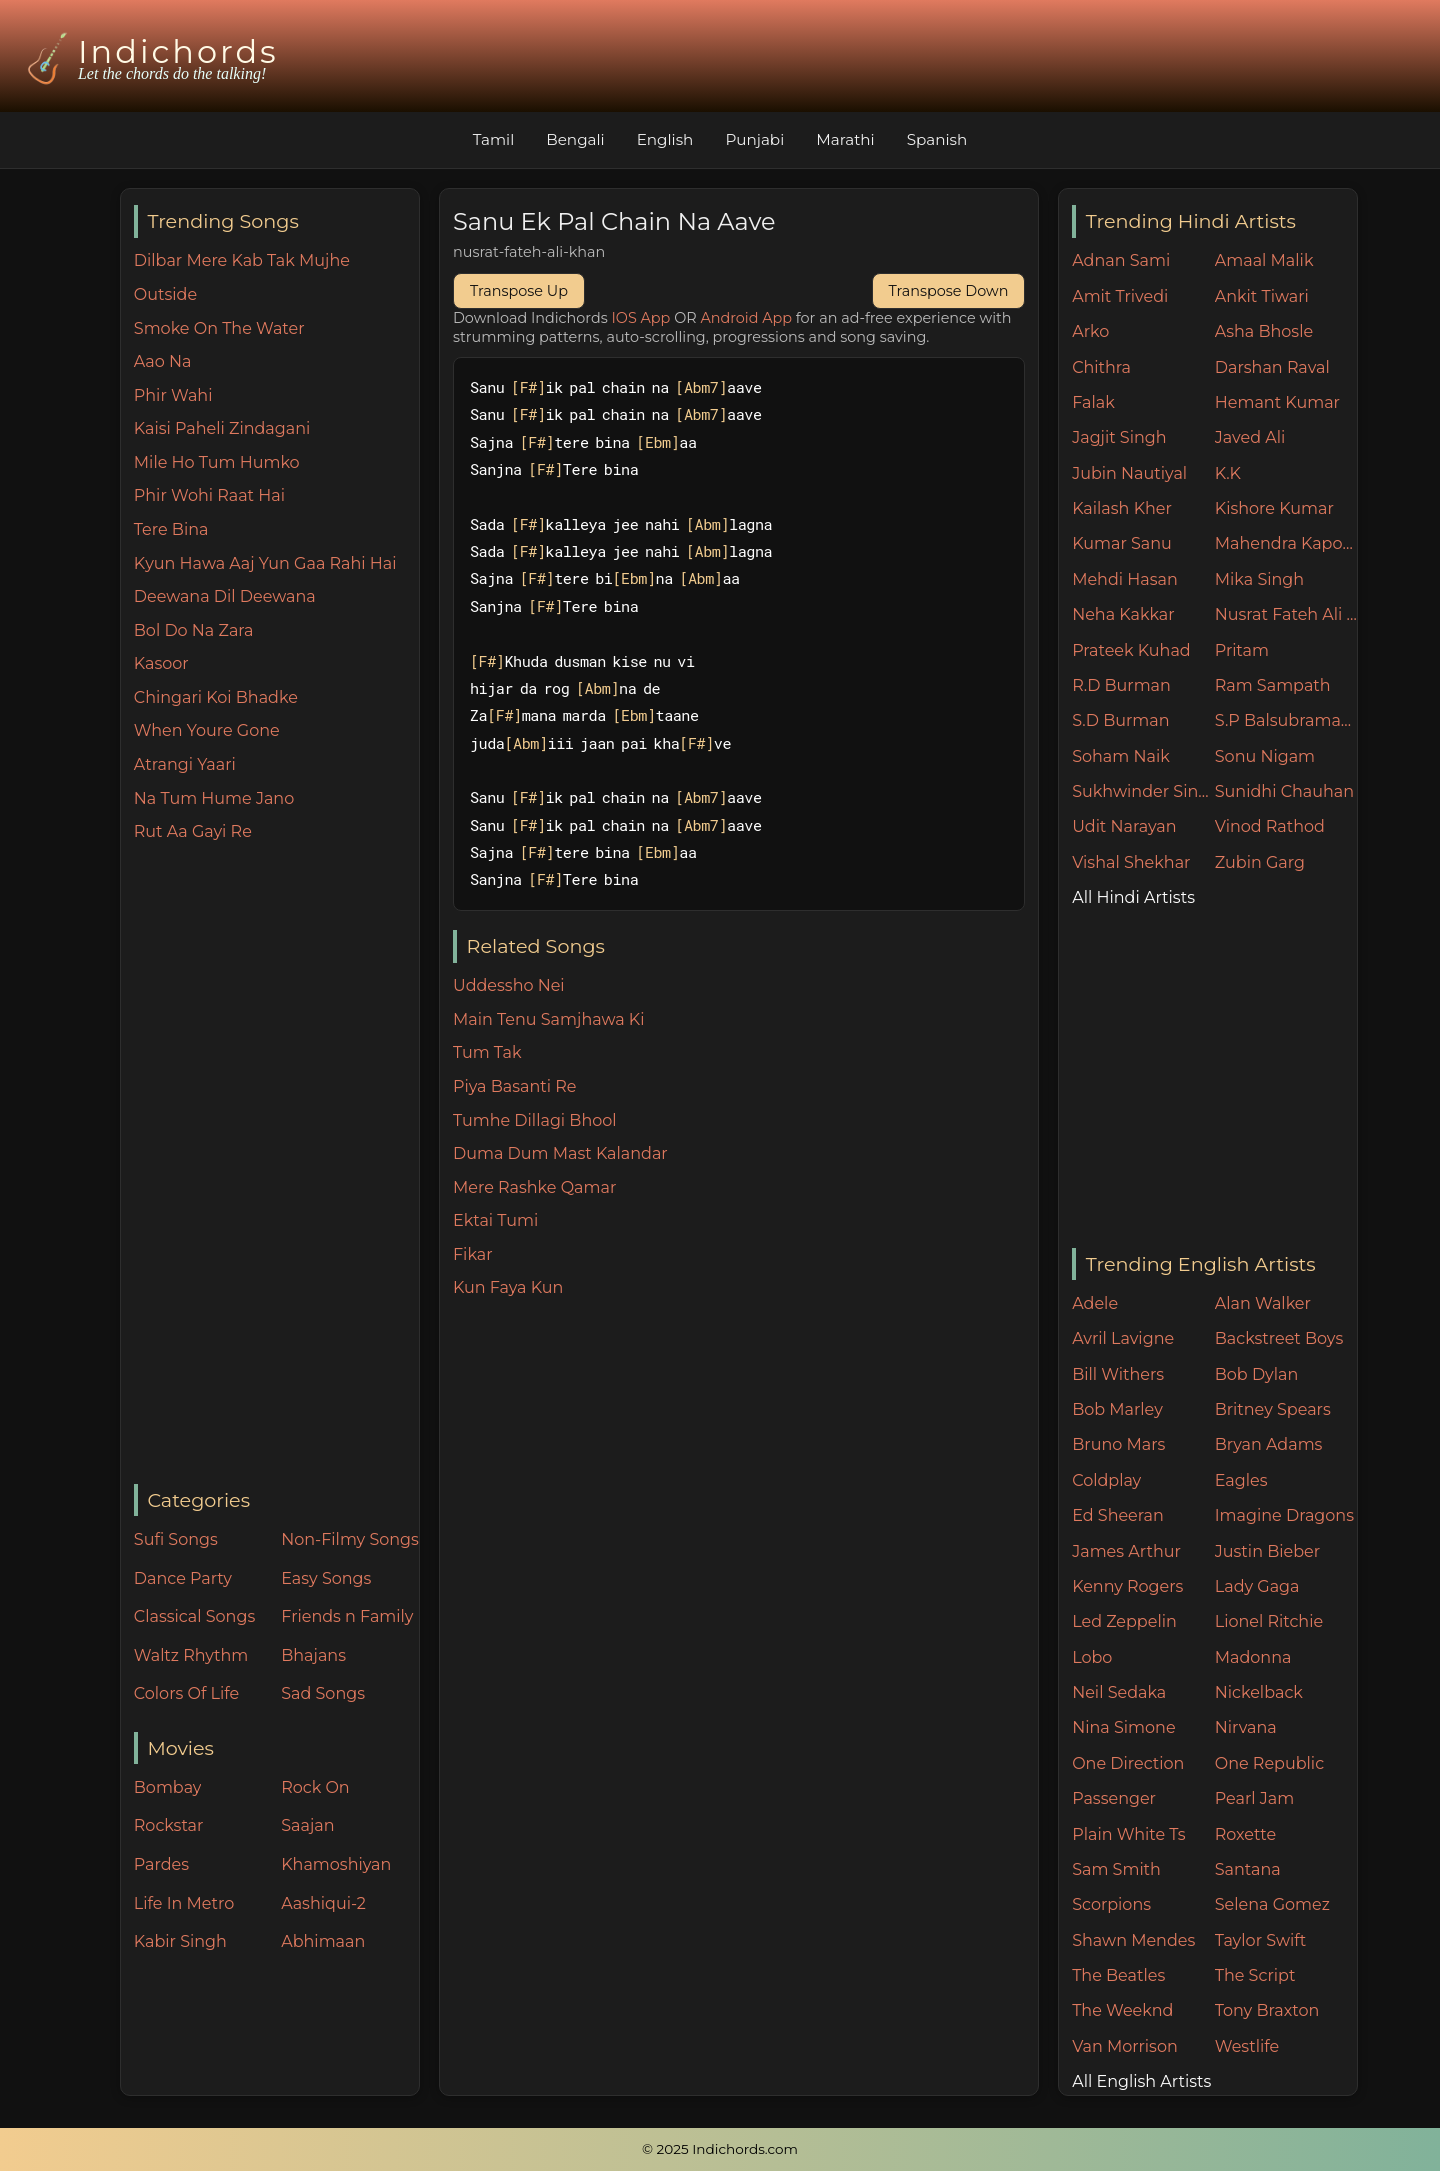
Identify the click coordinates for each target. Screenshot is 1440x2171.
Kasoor (161, 663)
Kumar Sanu (1122, 543)
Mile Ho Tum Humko (217, 462)
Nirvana (1246, 1727)
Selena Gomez (1272, 1904)
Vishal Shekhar (1131, 862)
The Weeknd (1122, 2010)
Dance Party (183, 1578)
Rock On (315, 1787)
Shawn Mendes (1133, 1940)
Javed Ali (1250, 437)
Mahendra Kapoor (1286, 543)
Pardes (161, 1864)
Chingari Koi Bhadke (216, 697)
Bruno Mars (1118, 1444)
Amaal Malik (1264, 260)
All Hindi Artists (1133, 897)
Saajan (307, 1825)
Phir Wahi (173, 395)
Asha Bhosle (1264, 331)
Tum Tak (487, 1052)
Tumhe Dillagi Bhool (535, 1120)
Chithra (1101, 367)
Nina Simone (1123, 1727)
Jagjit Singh (1119, 437)
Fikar (473, 1254)
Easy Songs (326, 1578)
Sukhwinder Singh (1143, 791)
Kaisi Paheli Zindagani (222, 428)
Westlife (1247, 2046)
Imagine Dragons (1284, 1515)
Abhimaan (323, 1941)
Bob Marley (1117, 1409)
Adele (1095, 1303)
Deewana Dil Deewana (225, 596)
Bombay (168, 1787)
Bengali (575, 139)
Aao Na (163, 361)
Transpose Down (949, 291)
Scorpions (1111, 1904)
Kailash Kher (1122, 508)
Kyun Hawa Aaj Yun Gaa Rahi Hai (265, 563)
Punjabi (754, 139)
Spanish (937, 139)
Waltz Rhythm (191, 1655)
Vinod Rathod (1270, 826)
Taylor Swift (1260, 1940)
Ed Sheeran (1118, 1515)
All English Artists (1141, 2081)
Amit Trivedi (1120, 296)
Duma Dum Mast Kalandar (560, 1153)
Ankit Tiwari (1262, 296)
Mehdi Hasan (1125, 579)
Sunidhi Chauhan (1284, 791)
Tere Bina (171, 529)
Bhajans (313, 1655)
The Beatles (1118, 1975)
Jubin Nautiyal (1129, 473)
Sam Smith (1116, 1869)
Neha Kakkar (1123, 614)
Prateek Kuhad (1131, 650)
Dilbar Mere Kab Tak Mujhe (242, 260)
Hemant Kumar (1277, 402)
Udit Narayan (1124, 826)
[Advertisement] (276, 1165)
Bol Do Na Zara (194, 630)
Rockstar (169, 1825)
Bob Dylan (1257, 1374)
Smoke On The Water (219, 328)
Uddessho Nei (509, 985)
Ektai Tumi (495, 1220)
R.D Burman (1121, 685)
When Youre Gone (207, 730)
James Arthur (1126, 1551)
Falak (1093, 402)
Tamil (494, 139)
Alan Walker (1263, 1303)
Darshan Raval (1272, 367)
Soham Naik (1121, 756)
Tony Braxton (1267, 2010)
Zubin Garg (1260, 862)
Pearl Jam (1254, 1798)
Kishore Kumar (1274, 508)
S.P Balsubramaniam (1286, 720)
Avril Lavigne (1123, 1338)
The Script (1255, 1975)
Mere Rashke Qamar (534, 1187)
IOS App (641, 318)
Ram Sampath (1273, 685)
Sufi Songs (176, 1539)
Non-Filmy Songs (350, 1539)
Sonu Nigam (1265, 756)
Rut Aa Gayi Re (193, 831)
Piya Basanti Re (515, 1086)
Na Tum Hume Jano (214, 798)
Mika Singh (1259, 579)
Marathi (845, 139)
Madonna (1253, 1657)
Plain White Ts (1128, 1834)
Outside (165, 294)
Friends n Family (347, 1616)
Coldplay (1106, 1480)
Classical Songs (194, 1616)
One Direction (1128, 1763)
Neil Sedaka (1119, 1692)
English (665, 139)
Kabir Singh (180, 1941)
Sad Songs (323, 1693)
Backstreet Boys (1279, 1338)
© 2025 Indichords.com (720, 2149)
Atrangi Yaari (185, 764)
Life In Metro (184, 1903)
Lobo (1092, 1657)
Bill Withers (1118, 1374)
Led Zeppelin (1124, 1621)
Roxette (1245, 1834)
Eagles (1241, 1480)
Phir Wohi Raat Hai (209, 495)
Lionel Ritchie (1269, 1621)
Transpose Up (519, 291)
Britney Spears (1273, 1409)
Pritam (1242, 650)
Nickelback (1259, 1692)
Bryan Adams (1269, 1444)
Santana (1248, 1869)
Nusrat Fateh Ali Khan (1286, 614)
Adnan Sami (1121, 260)
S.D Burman (1120, 720)
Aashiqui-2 (323, 1903)
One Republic (1269, 1763)
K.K (1228, 473)
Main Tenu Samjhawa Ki (549, 1019)
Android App (746, 318)
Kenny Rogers (1127, 1586)
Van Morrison (1125, 2046)
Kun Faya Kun (508, 1287)
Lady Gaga (1257, 1586)
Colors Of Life (186, 1693)
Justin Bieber (1267, 1551)
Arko (1090, 331)
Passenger (1114, 1798)
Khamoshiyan (336, 1864)
